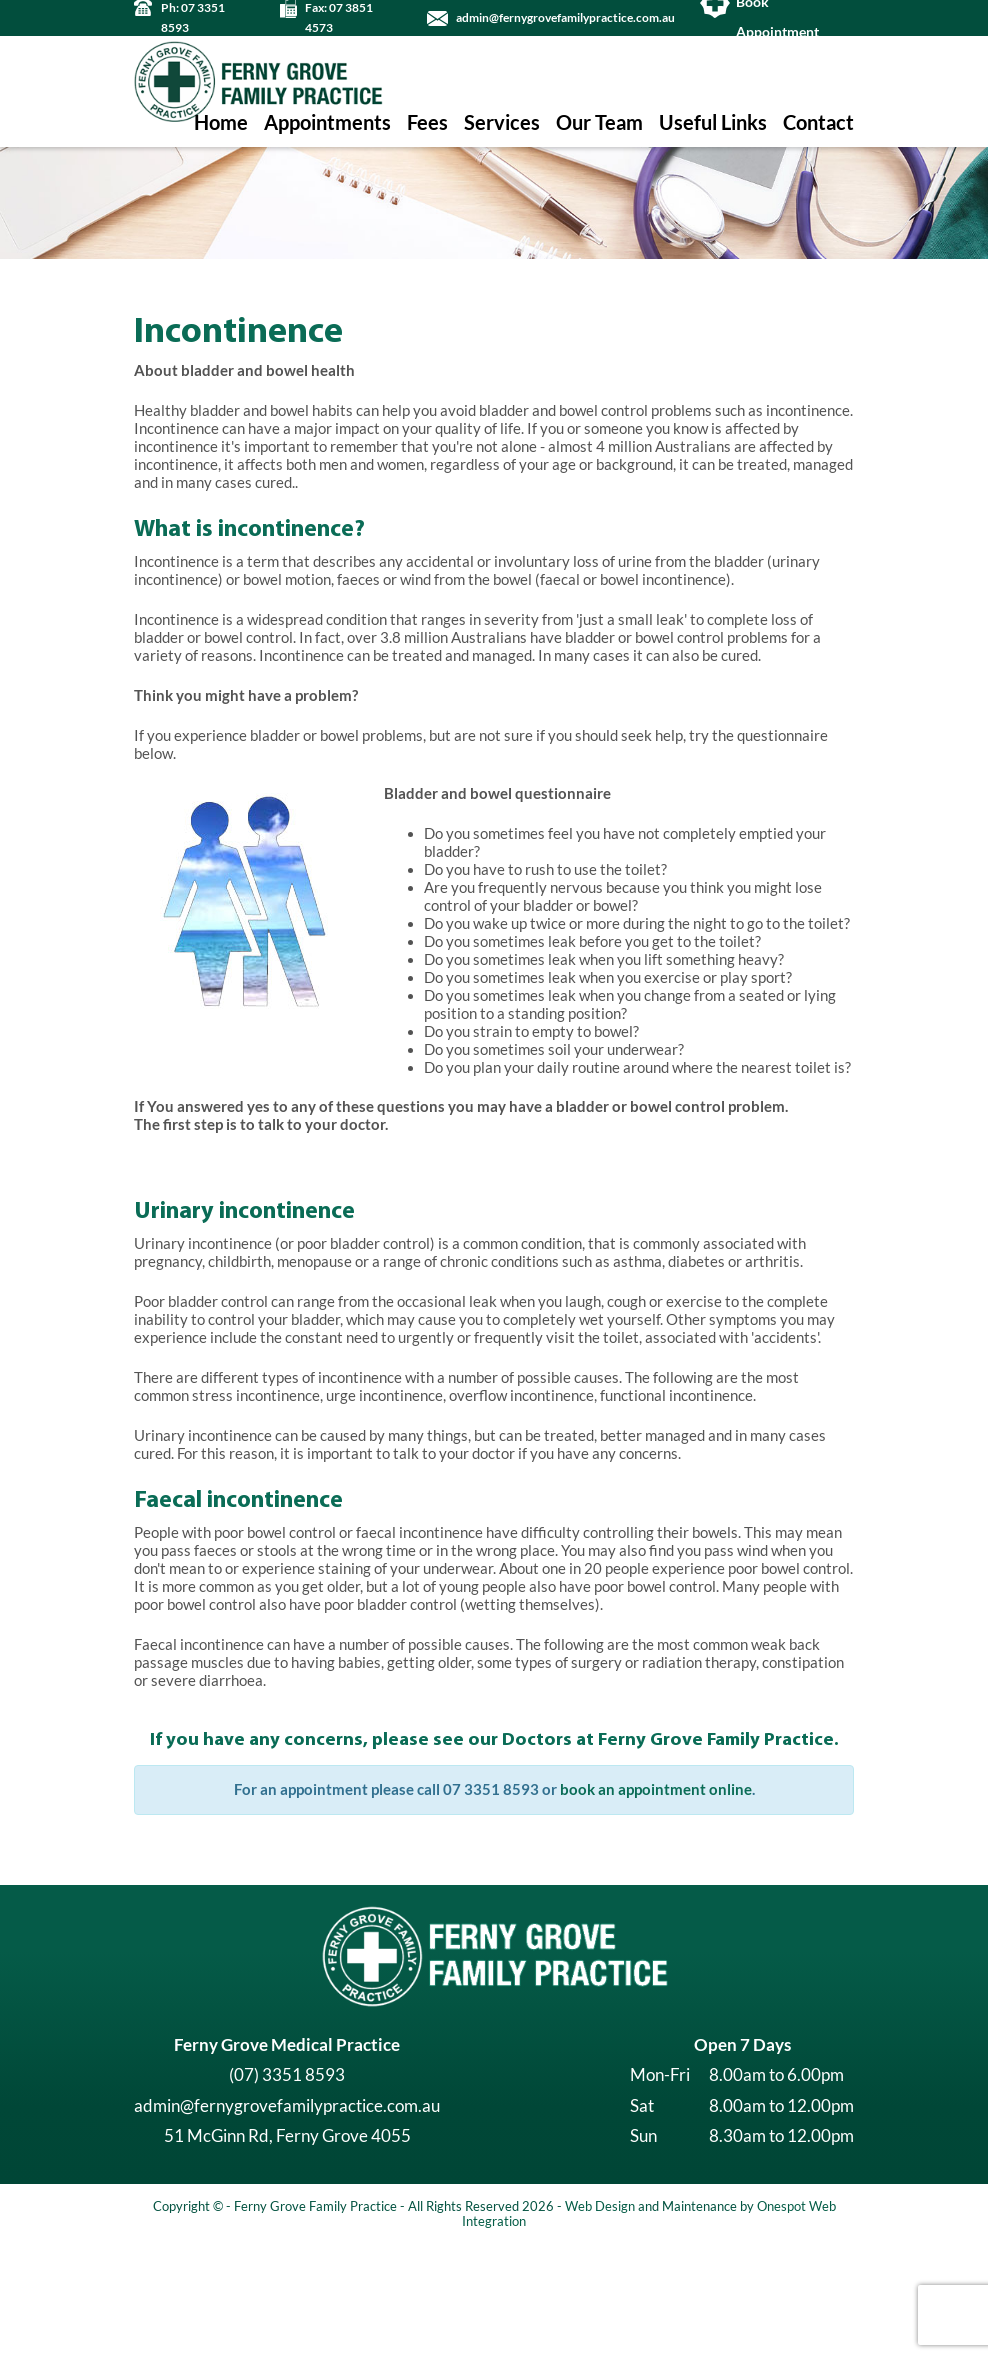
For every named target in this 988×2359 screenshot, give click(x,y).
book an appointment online (656, 1903)
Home (221, 122)
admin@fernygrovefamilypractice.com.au (565, 17)
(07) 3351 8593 (287, 2188)
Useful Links (713, 122)
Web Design (600, 2319)
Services (502, 122)
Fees (427, 122)
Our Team (599, 122)
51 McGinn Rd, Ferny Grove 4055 (287, 2249)
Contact (818, 122)
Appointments (327, 122)
